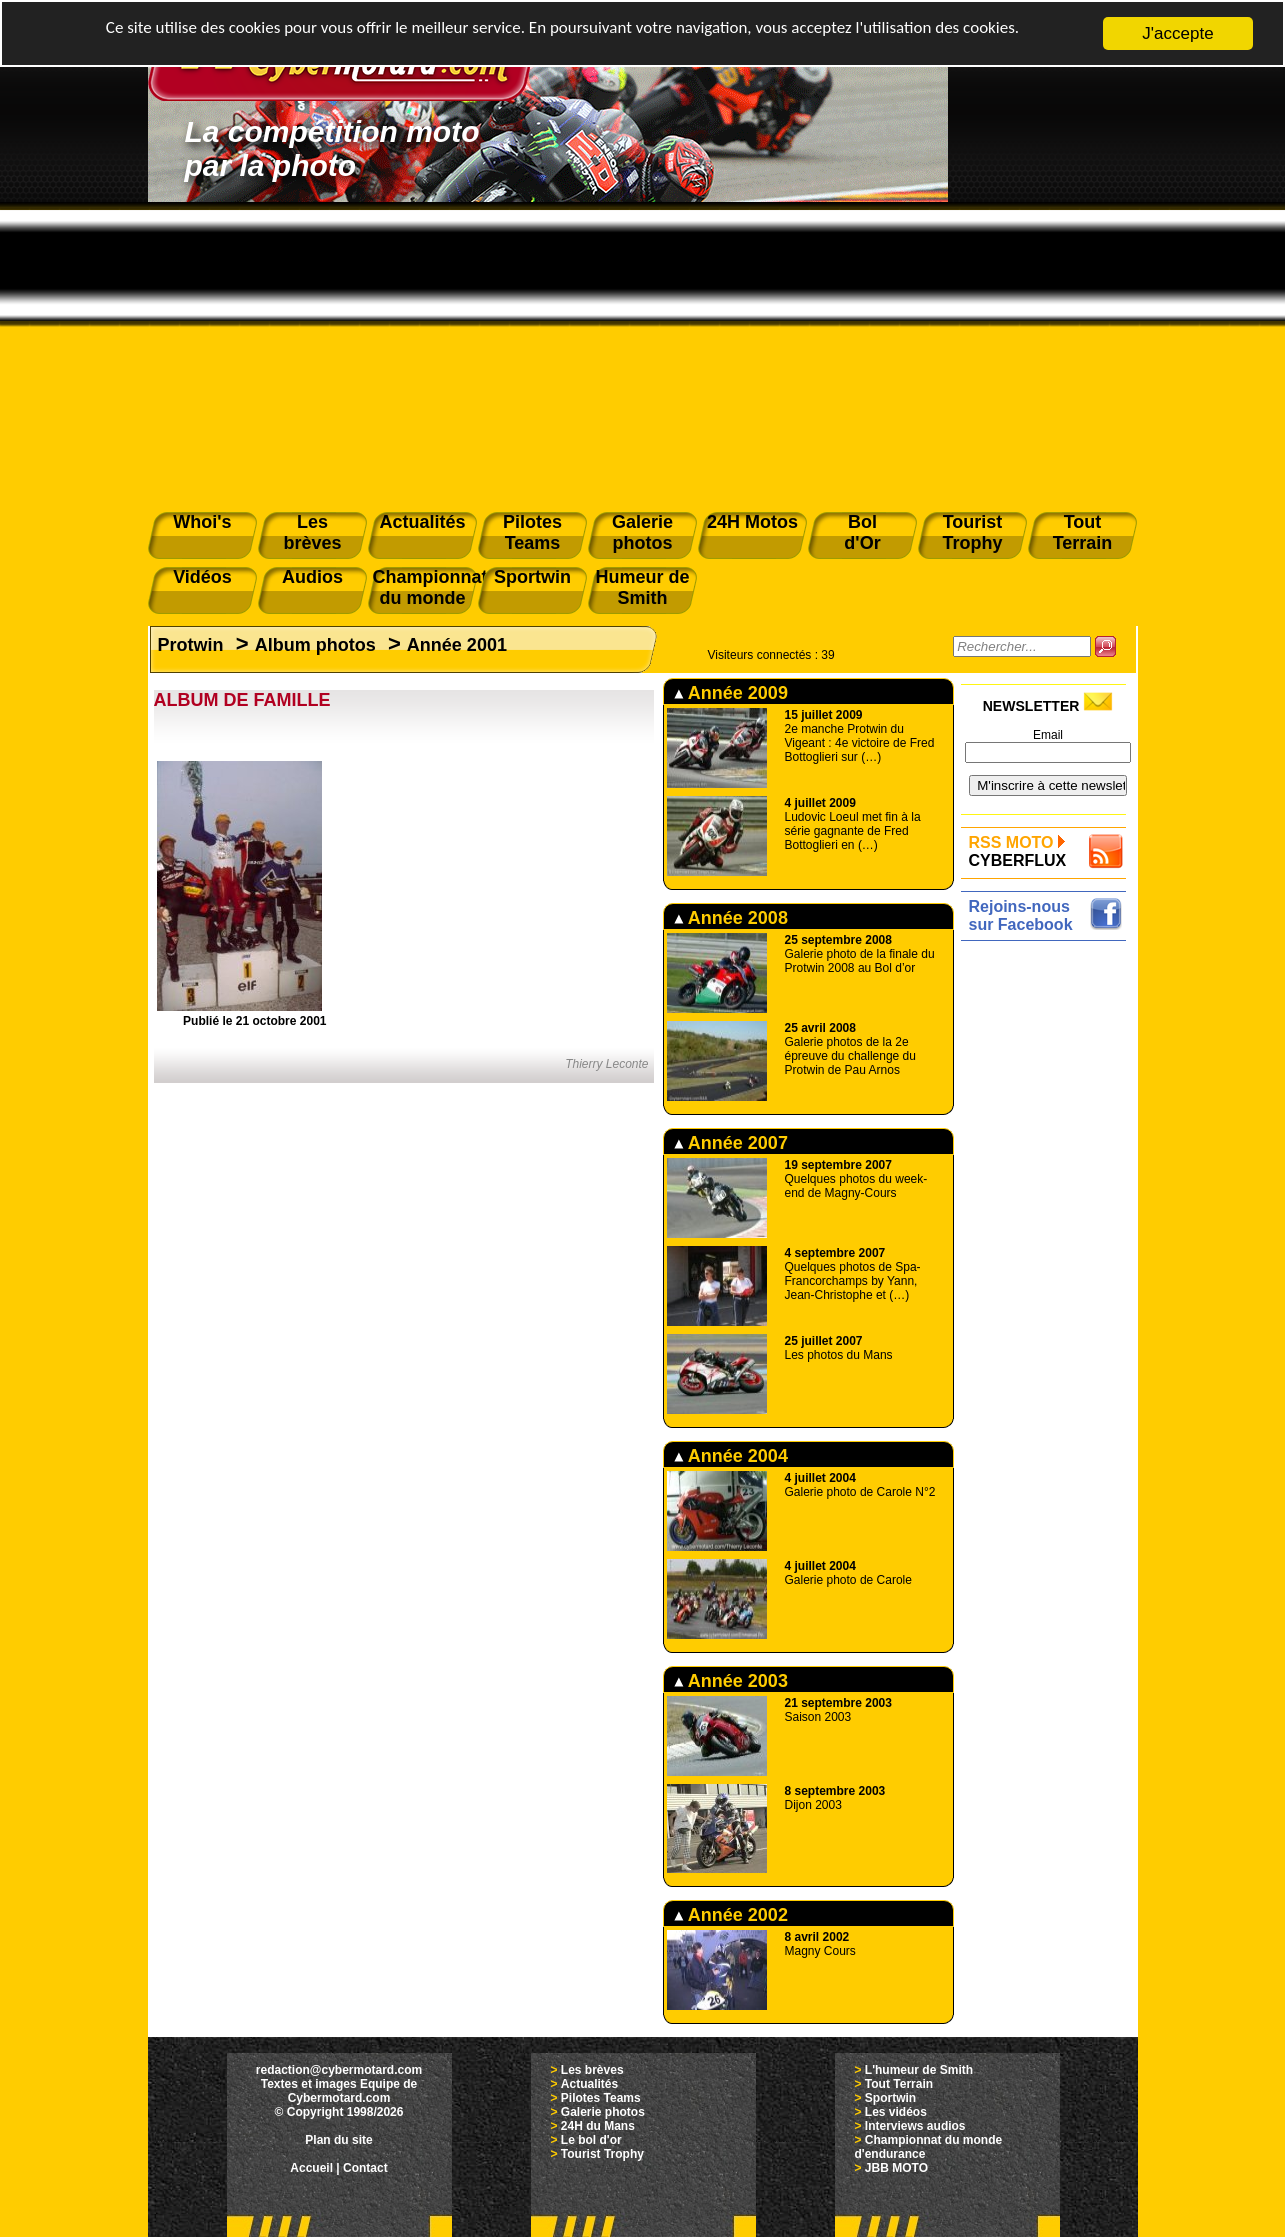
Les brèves (592, 2070)
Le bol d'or (591, 2140)
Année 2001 (457, 645)
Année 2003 (731, 1681)
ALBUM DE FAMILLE (242, 700)
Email (1048, 735)
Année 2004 (731, 1456)
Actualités (589, 2084)
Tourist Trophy (602, 2154)
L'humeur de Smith (919, 2070)
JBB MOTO (896, 2168)
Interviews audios (915, 2126)
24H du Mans (598, 2126)
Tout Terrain (899, 2084)
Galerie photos (603, 2112)
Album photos (315, 645)
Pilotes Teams (601, 2098)
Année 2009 (731, 693)
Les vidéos (896, 2112)
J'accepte (1177, 33)
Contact (365, 2168)
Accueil (311, 2168)
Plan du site (338, 2140)
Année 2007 (731, 1143)
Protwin (191, 645)
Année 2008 (731, 918)
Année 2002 (731, 1915)
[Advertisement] (643, 352)
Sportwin (890, 2098)
